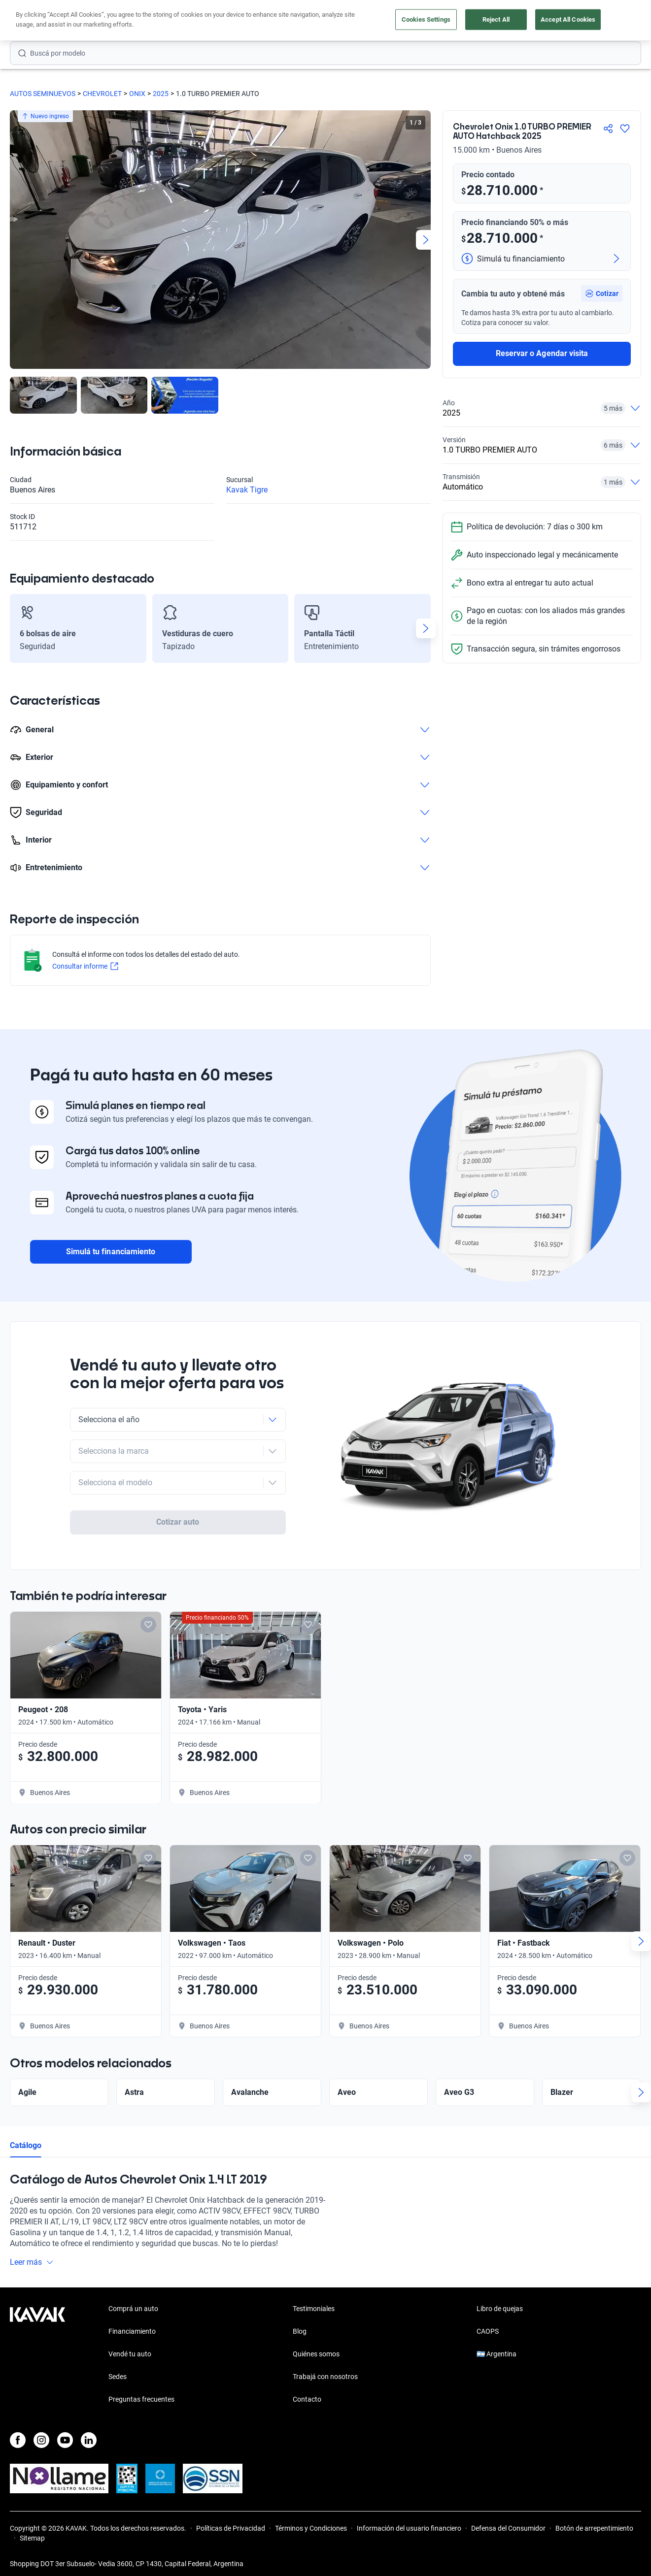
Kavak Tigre (247, 489)
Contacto (307, 2391)
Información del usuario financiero (409, 2520)
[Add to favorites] (148, 1594)
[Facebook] (18, 2432)
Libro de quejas (500, 2300)
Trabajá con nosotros (325, 2368)
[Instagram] (41, 2432)
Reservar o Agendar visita (542, 353)
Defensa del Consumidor (508, 2520)
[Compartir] (608, 128)
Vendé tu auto (129, 2345)
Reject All (496, 19)
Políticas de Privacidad (230, 2520)
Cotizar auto (178, 1486)
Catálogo (25, 2114)
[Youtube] (65, 2432)
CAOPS (488, 2323)
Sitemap (32, 2530)
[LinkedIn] (89, 2432)
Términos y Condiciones (311, 2520)
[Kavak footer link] (37, 2346)
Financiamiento (132, 2323)
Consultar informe (87, 967)
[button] (601, 293)
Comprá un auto (133, 2300)
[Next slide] (426, 240)
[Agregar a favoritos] (625, 128)
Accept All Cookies (568, 19)
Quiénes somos (316, 2345)
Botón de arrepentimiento (594, 2520)
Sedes (117, 2368)
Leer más (32, 2231)
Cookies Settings (426, 19)
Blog (300, 2323)
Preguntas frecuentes (141, 2391)
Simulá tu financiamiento (110, 1250)
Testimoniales (314, 2300)
